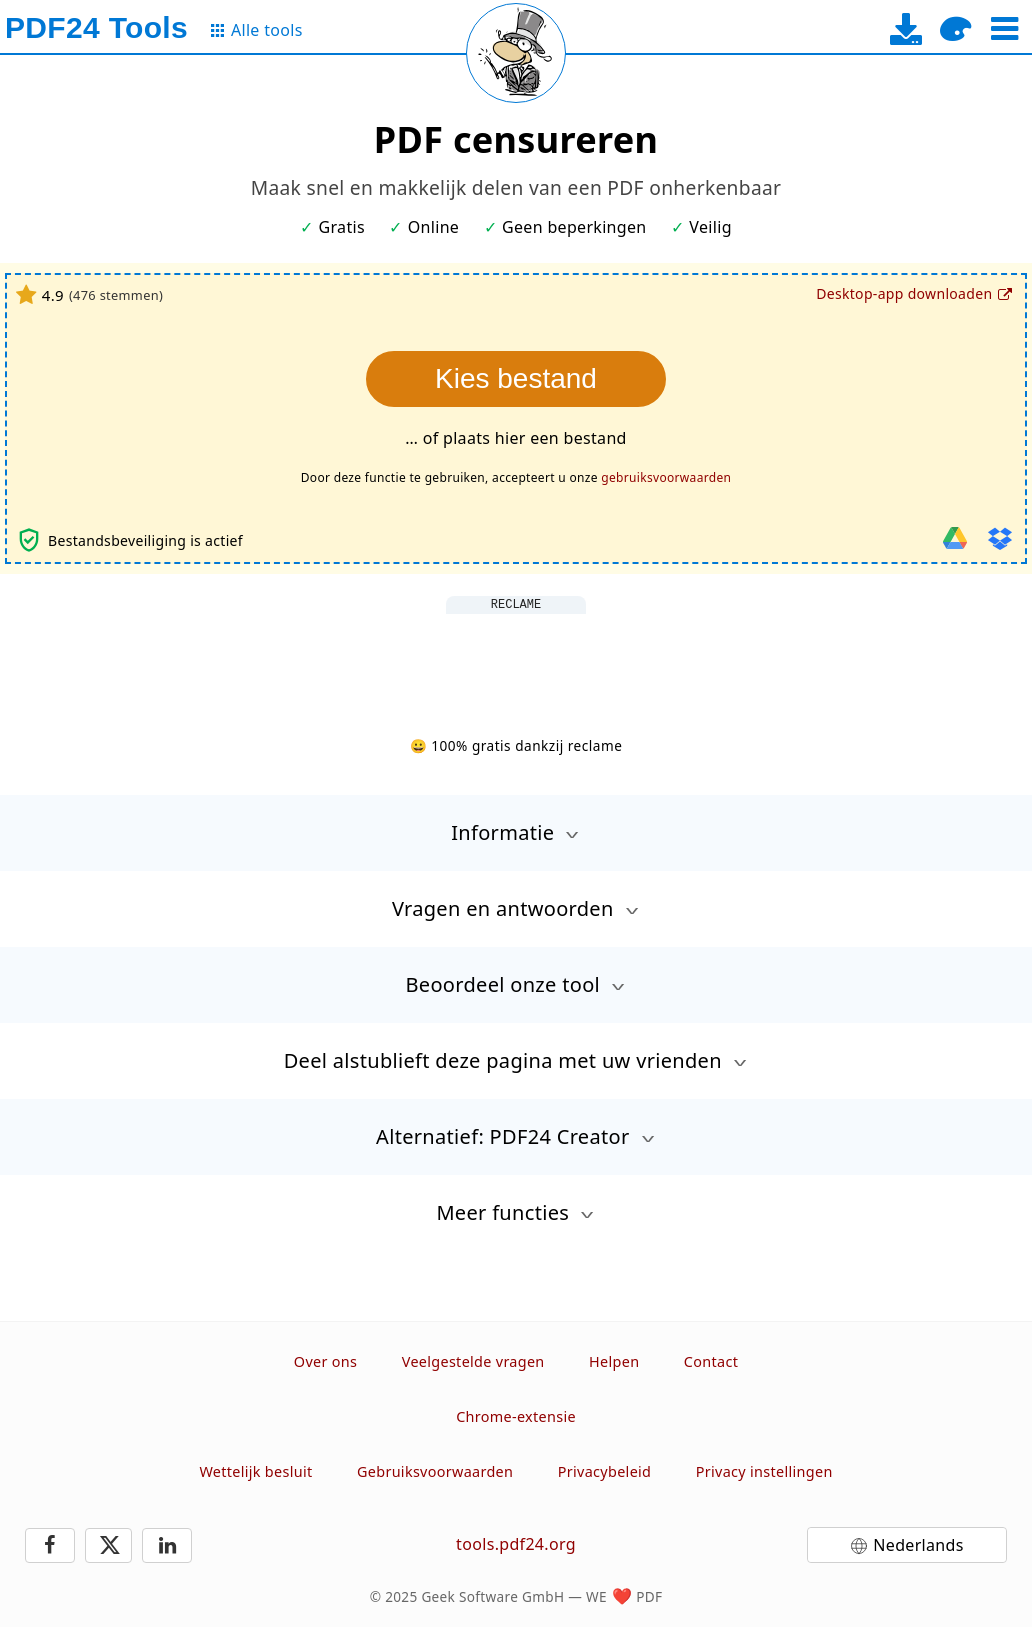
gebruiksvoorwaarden (666, 477)
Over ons (325, 1361)
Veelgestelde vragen (473, 1361)
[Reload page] (516, 53)
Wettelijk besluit (255, 1471)
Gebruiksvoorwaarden (435, 1471)
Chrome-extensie (516, 1416)
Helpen (614, 1361)
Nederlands (918, 1545)
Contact (711, 1361)
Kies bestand (516, 378)
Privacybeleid (605, 1471)
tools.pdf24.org (516, 1544)
